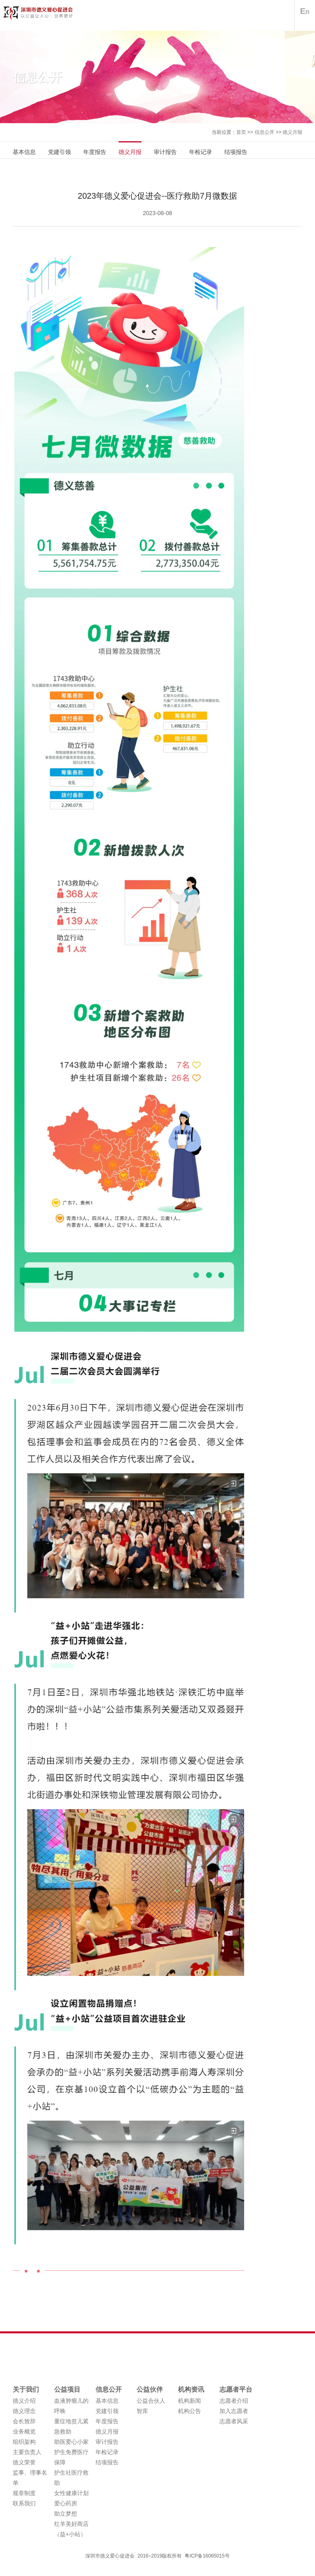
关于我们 (26, 2389)
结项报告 (235, 152)
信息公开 (264, 132)
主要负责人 (27, 2452)
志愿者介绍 (233, 2400)
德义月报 (292, 132)
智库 (142, 2411)
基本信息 (24, 152)
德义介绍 (24, 2400)
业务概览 (24, 2431)
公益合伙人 (151, 2400)
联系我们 (24, 2503)
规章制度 (24, 2493)
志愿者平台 (235, 2389)
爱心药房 (65, 2503)
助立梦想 (65, 2513)
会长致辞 (24, 2421)
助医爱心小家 (71, 2441)
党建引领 (59, 152)
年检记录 (200, 152)
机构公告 (189, 2411)
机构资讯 (191, 2389)
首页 (241, 132)
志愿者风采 (233, 2421)
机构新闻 (189, 2400)
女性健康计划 (71, 2493)
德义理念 (24, 2411)
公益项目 (67, 2389)
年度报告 (94, 152)
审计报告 (165, 152)
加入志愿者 (233, 2411)
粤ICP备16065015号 (207, 2556)
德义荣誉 (24, 2462)
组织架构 (24, 2441)
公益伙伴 (150, 2389)
